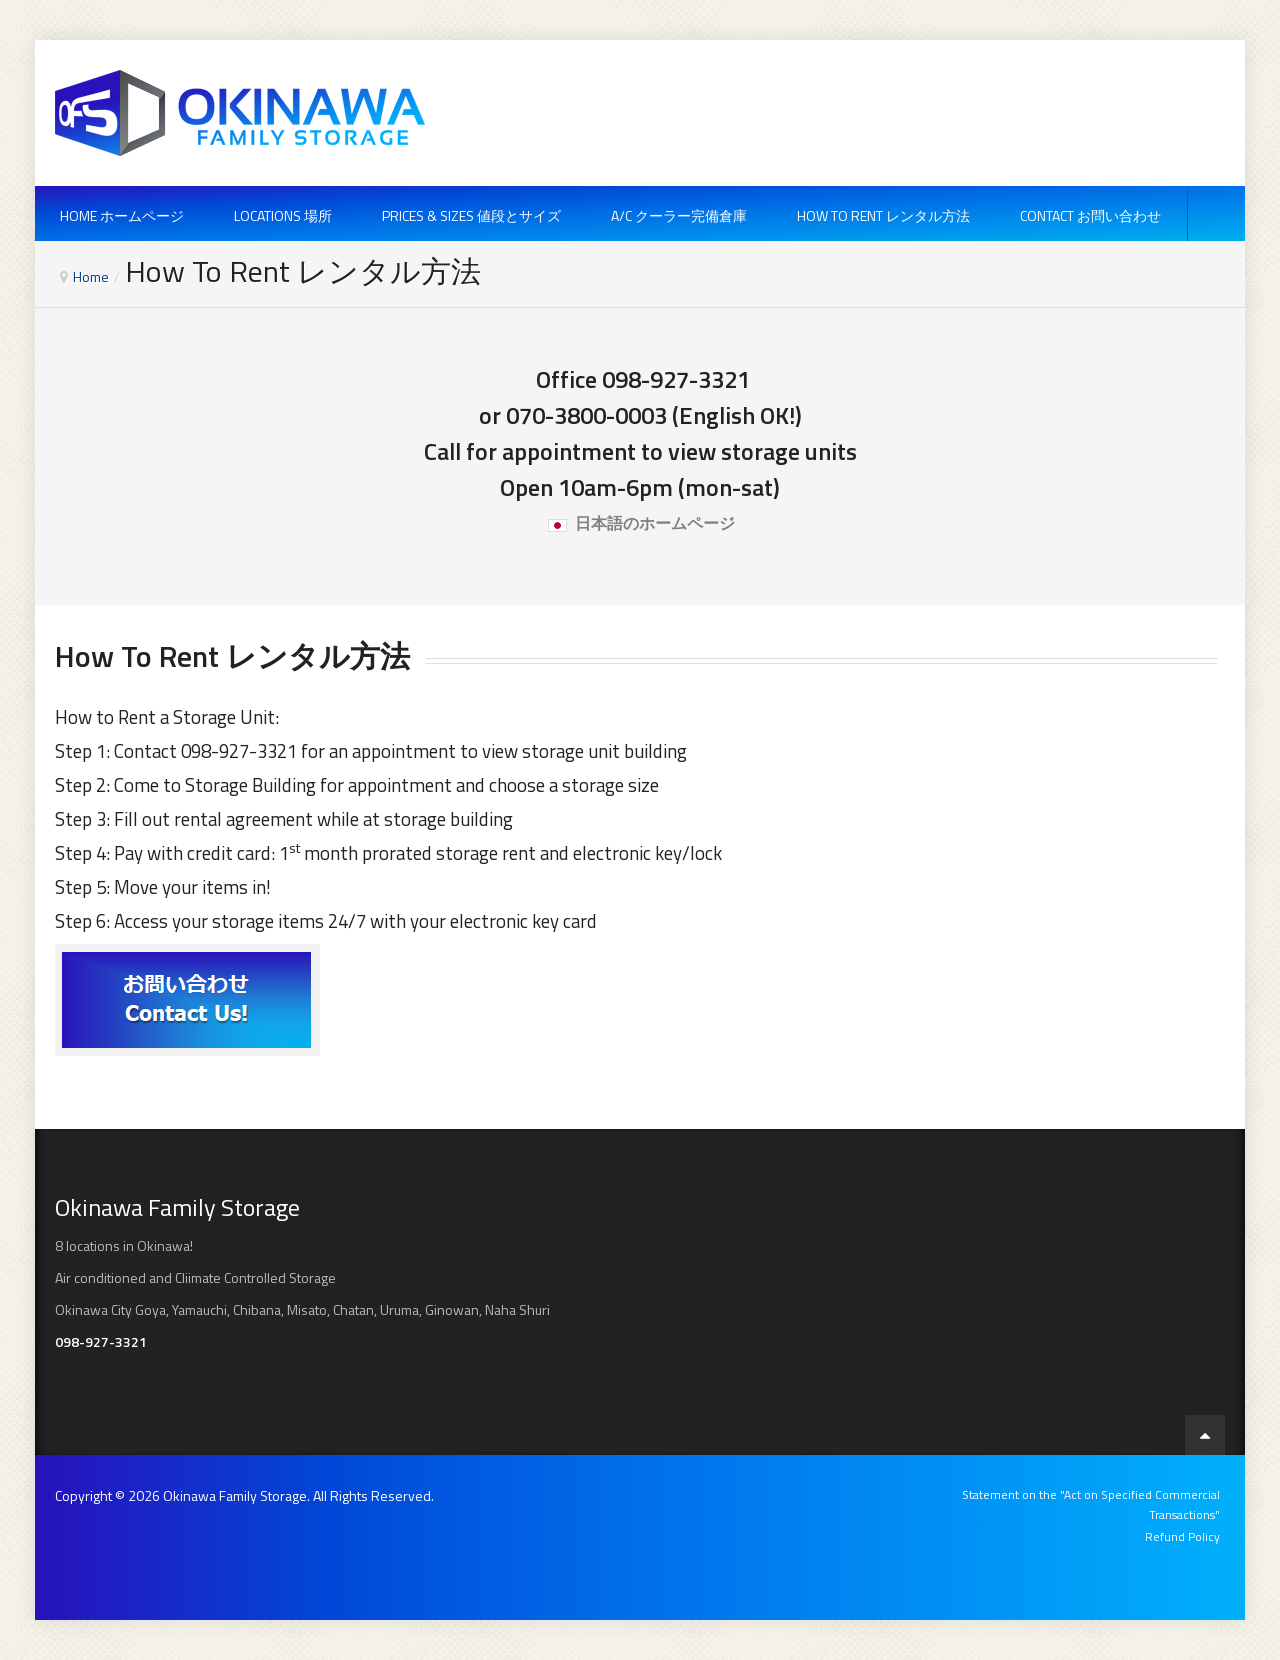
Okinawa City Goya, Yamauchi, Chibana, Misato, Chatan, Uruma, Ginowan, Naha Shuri (302, 1309)
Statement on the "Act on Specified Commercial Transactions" (1091, 1504)
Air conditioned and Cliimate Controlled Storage (195, 1277)
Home (91, 276)
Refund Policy (1182, 1536)
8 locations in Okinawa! (124, 1245)
